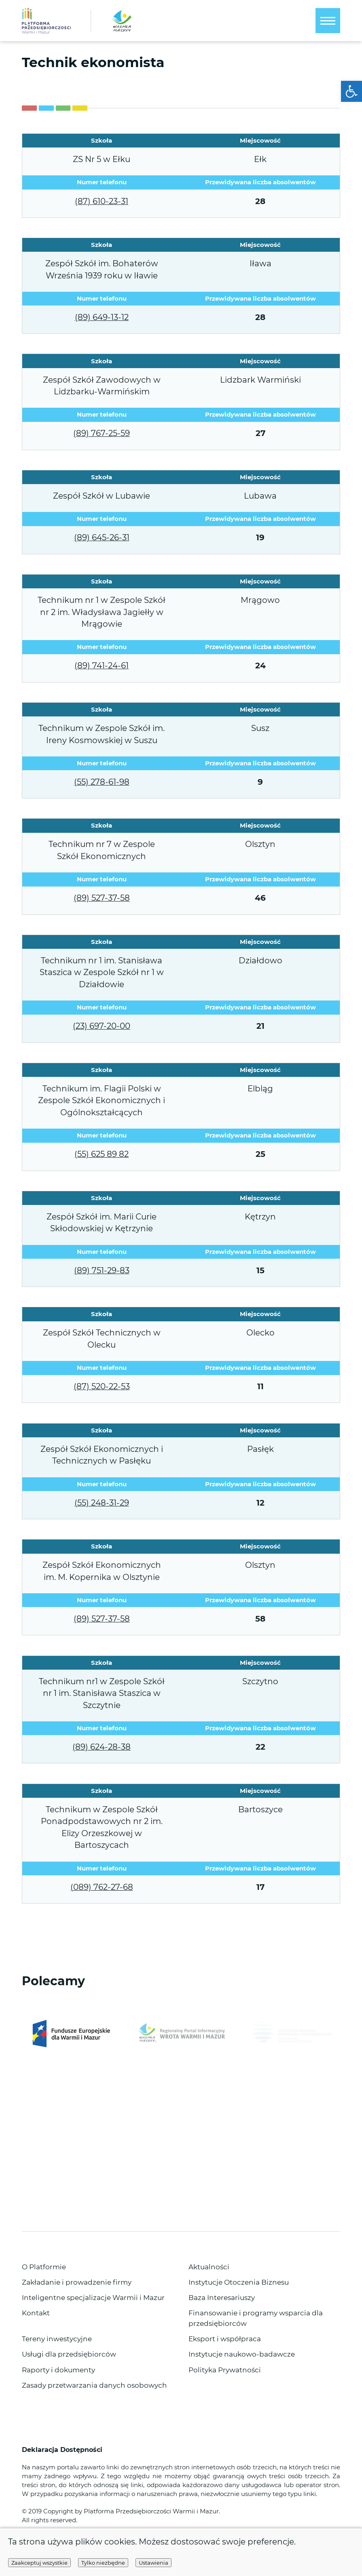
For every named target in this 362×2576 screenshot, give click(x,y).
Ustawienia (153, 2562)
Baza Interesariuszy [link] (221, 2297)
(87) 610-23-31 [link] (101, 201)
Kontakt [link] (36, 2313)
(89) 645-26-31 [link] (101, 537)
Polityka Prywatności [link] (224, 2369)
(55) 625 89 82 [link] (101, 1154)
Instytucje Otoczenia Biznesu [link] (238, 2282)
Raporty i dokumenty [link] (58, 2369)
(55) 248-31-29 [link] (101, 1503)
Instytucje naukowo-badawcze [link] (241, 2354)
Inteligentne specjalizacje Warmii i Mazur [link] (93, 2297)
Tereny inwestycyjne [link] (57, 2338)
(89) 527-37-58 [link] (102, 898)
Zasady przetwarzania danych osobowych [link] (94, 2385)
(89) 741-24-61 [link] (101, 665)
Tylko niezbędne (103, 2562)
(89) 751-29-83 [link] (101, 1270)
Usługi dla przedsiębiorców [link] (69, 2354)
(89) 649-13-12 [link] (102, 317)
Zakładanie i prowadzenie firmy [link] (76, 2282)
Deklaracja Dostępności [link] (63, 2450)
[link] (351, 91)
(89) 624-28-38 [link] (101, 1747)
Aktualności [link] (208, 2266)
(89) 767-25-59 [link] (101, 433)
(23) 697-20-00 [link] (101, 1026)
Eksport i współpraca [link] (224, 2338)
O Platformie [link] (44, 2266)
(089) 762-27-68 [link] (101, 1887)
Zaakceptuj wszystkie (39, 2562)
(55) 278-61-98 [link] (101, 782)
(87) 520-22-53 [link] (102, 1386)
